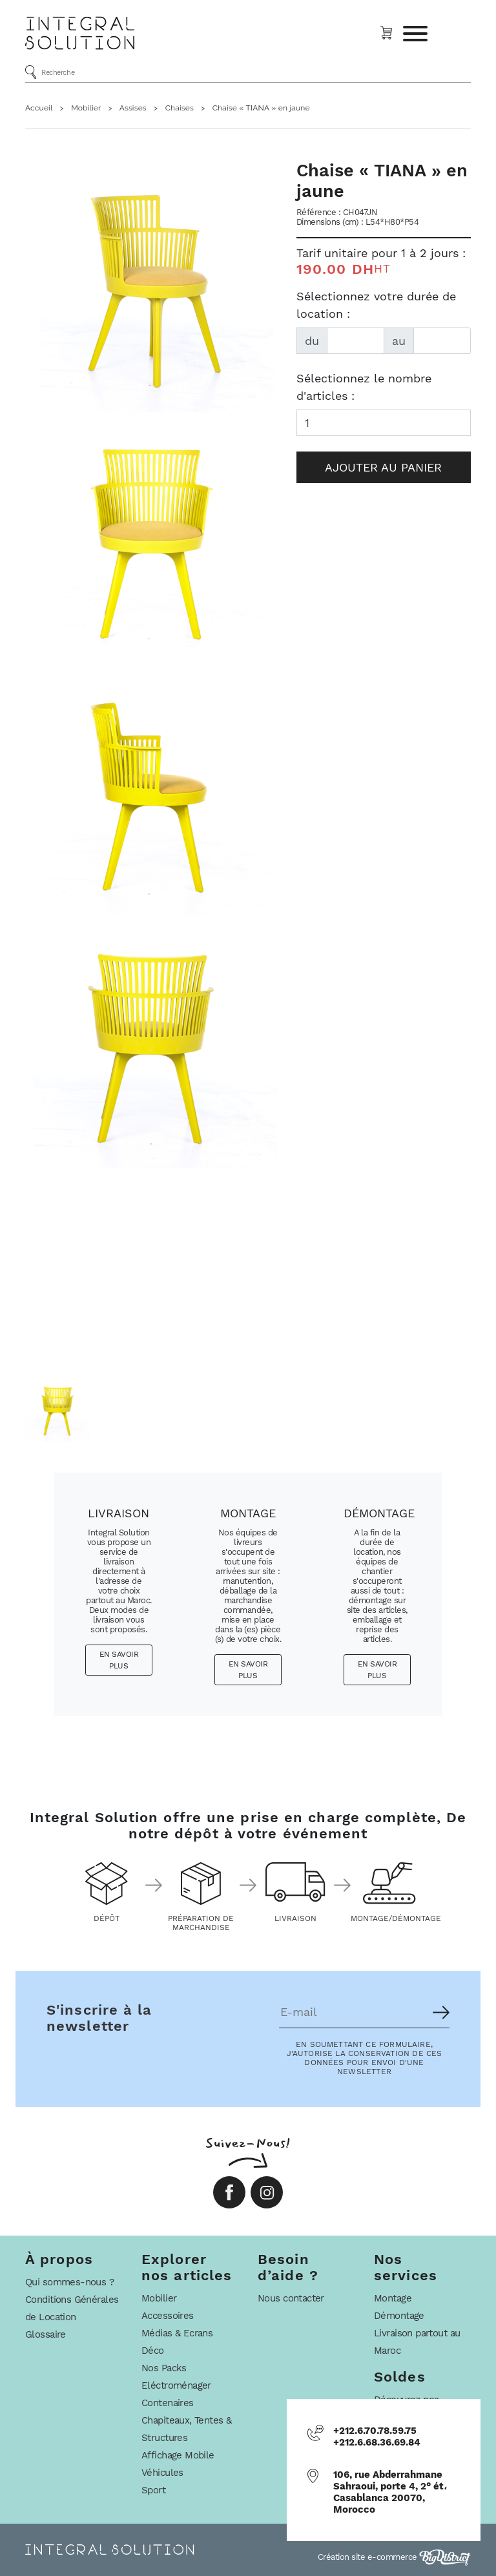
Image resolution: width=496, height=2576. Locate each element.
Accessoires (167, 2316)
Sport (153, 2490)
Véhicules (162, 2472)
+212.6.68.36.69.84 (376, 2442)
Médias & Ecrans (176, 2333)
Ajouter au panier (383, 467)
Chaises (179, 107)
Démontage (399, 2316)
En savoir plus (119, 1660)
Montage (392, 2298)
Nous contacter (291, 2298)
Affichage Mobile (177, 2455)
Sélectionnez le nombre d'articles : (363, 386)
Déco (152, 2350)
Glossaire (45, 2334)
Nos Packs (164, 2368)
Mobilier (86, 107)
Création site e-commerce (394, 2557)
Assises (133, 107)
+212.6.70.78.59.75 (375, 2430)
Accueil (38, 107)
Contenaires (167, 2403)
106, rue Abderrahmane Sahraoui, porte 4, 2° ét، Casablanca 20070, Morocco (390, 2492)
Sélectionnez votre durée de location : (376, 304)
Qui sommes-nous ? (69, 2282)
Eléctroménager (176, 2385)
